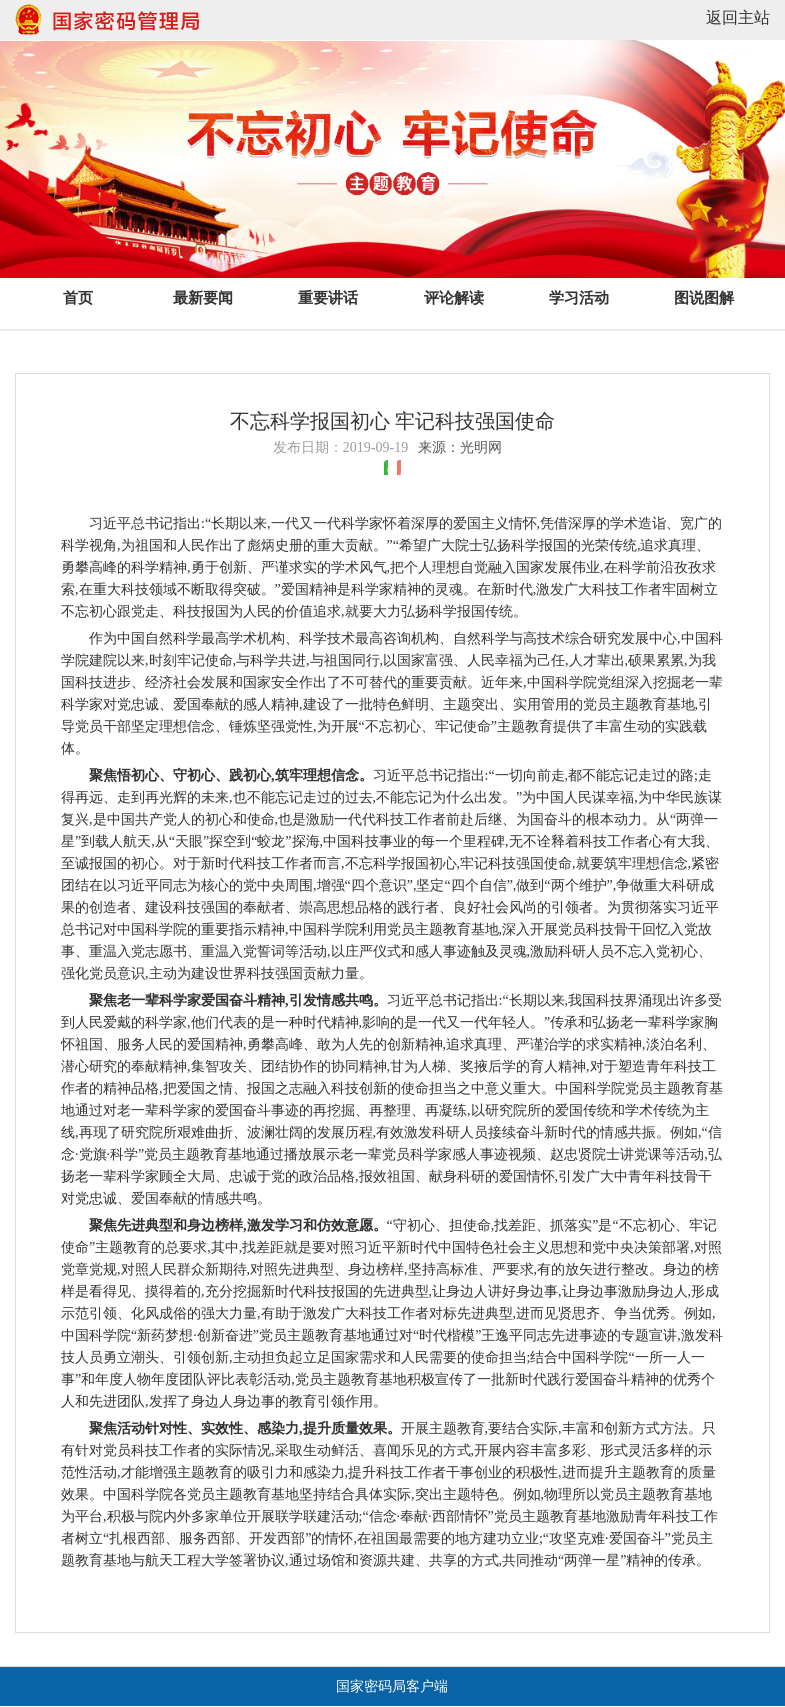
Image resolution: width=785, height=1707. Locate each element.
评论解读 (454, 298)
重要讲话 (328, 298)
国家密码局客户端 (392, 1686)
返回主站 (738, 17)
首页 (78, 298)
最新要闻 (203, 298)
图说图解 (704, 298)
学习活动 (579, 298)
